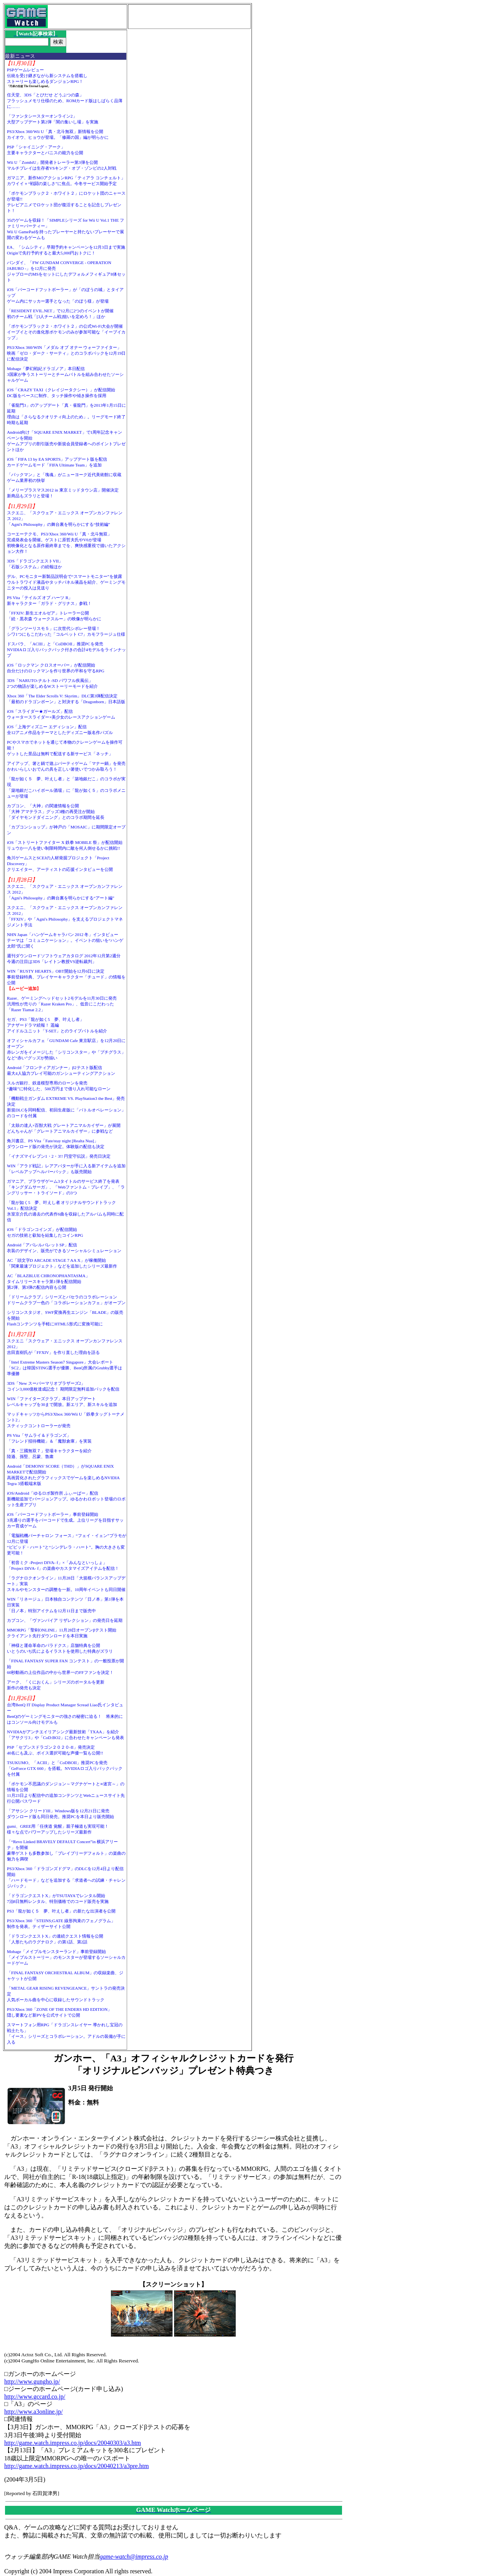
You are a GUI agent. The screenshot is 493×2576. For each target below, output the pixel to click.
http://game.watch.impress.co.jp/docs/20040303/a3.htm (72, 2443)
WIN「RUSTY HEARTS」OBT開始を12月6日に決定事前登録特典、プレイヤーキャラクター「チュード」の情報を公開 (66, 977)
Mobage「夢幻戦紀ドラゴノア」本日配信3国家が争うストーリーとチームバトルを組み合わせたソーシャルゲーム (65, 374)
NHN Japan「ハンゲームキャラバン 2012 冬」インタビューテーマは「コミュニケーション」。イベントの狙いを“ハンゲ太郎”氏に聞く (65, 940)
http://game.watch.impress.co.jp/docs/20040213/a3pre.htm (76, 2466)
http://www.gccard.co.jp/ (34, 2396)
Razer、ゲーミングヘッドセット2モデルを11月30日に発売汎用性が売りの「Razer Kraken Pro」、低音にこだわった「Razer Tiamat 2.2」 (62, 1004)
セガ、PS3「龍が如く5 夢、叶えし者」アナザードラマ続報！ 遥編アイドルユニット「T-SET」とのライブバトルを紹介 (57, 1025)
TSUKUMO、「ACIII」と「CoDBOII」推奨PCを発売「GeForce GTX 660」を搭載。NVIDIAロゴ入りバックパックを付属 (64, 1768)
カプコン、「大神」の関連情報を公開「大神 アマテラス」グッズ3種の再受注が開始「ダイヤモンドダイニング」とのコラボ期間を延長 (55, 811)
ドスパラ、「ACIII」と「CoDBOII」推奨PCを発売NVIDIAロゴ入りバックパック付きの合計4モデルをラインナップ (66, 649)
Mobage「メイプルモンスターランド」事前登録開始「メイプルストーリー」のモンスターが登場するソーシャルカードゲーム (66, 1957)
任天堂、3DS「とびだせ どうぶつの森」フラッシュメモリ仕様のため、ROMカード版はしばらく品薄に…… (65, 101)
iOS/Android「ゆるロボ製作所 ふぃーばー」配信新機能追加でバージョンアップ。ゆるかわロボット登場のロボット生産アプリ (66, 1499)
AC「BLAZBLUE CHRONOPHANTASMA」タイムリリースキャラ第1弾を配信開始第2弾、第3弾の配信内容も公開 (48, 1281)
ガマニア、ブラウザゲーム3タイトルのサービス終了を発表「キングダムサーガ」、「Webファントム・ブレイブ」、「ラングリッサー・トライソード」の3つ (66, 1187)
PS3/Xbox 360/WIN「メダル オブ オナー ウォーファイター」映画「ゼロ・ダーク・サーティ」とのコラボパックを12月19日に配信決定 (66, 353)
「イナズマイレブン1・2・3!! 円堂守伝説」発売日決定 (59, 1156)
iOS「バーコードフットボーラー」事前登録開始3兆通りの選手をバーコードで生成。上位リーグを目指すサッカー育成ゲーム (65, 1520)
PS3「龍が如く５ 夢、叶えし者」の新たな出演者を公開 (61, 1911)
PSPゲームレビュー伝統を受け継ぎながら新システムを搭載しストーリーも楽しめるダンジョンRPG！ (47, 75)
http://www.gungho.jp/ (32, 2381)
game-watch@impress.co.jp (134, 2556)
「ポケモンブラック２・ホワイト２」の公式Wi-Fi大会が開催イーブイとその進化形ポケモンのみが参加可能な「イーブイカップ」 (66, 332)
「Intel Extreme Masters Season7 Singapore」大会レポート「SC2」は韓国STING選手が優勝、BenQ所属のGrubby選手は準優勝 (64, 1368)
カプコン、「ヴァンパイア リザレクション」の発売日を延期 (64, 1620)
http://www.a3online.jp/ (33, 2411)
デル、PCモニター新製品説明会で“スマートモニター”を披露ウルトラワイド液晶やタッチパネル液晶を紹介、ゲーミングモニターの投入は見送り (66, 582)
